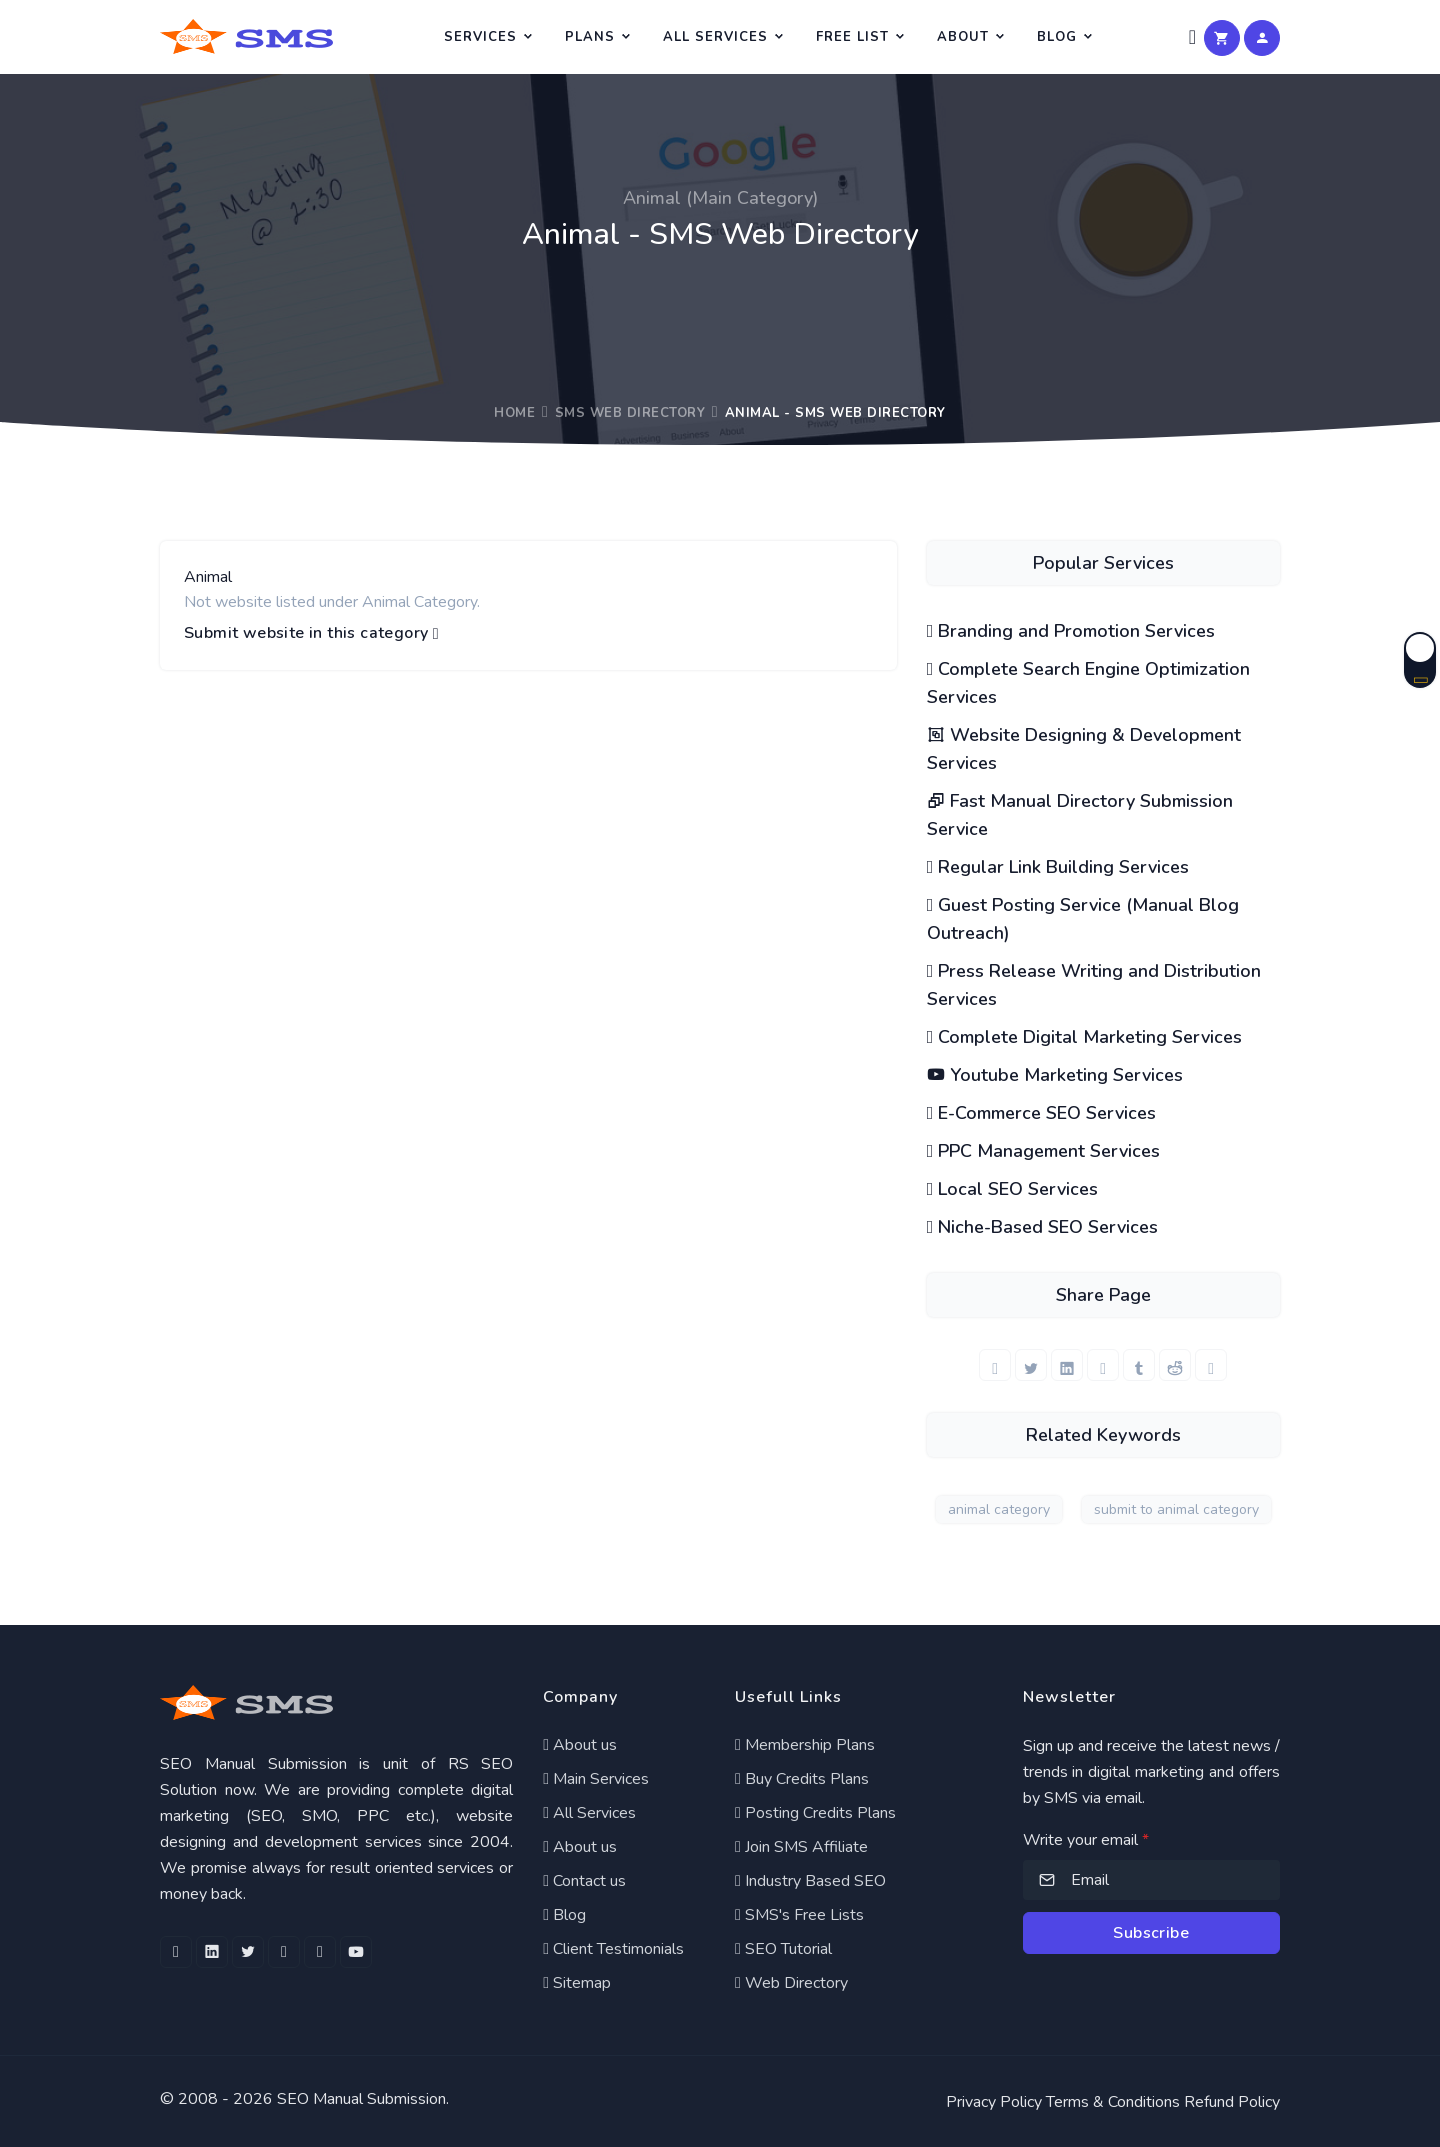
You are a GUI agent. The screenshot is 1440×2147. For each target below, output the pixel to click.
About (963, 37)
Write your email (1086, 1840)
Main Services (596, 1779)
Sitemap (577, 1983)
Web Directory (791, 1983)
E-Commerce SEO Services (1042, 1113)
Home (514, 413)
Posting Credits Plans (815, 1813)
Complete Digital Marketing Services (1085, 1037)
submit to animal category (1176, 1509)
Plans (590, 37)
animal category (999, 1509)
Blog (1057, 37)
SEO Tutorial (783, 1949)
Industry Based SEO (810, 1881)
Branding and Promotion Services (1071, 631)
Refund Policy (1232, 2102)
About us (580, 1745)
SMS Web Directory (630, 413)
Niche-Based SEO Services (1043, 1227)
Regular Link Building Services (1058, 867)
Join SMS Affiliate (801, 1847)
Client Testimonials (613, 1949)
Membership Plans (805, 1745)
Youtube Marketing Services (1055, 1075)
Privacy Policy (994, 2102)
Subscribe (1151, 1933)
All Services (715, 37)
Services (480, 37)
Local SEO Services (1013, 1189)
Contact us (584, 1881)
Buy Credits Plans (802, 1779)
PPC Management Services (1044, 1151)
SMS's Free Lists (799, 1915)
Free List (852, 37)
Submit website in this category (311, 633)
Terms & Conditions (1113, 2102)
